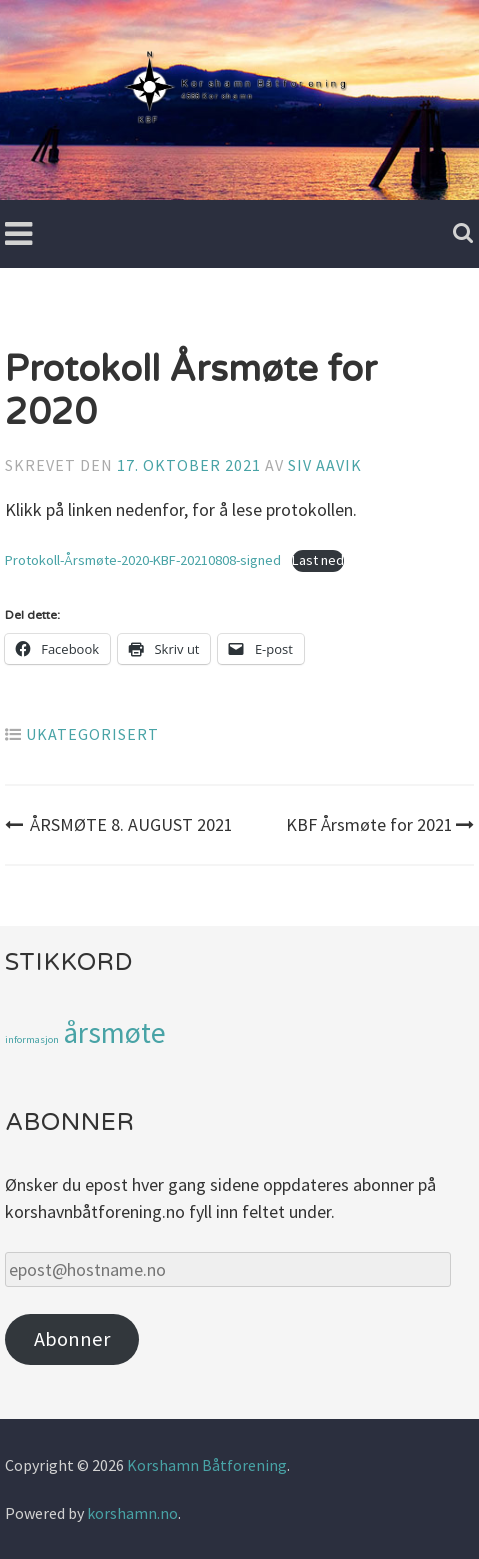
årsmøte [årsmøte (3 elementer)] (114, 1032)
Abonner (72, 1339)
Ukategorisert (92, 734)
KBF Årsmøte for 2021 (380, 824)
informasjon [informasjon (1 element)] (32, 1039)
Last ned (318, 560)
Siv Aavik (325, 465)
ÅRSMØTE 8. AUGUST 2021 (119, 824)
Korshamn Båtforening (207, 1465)
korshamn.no (132, 1513)
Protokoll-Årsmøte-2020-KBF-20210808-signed (143, 560)
